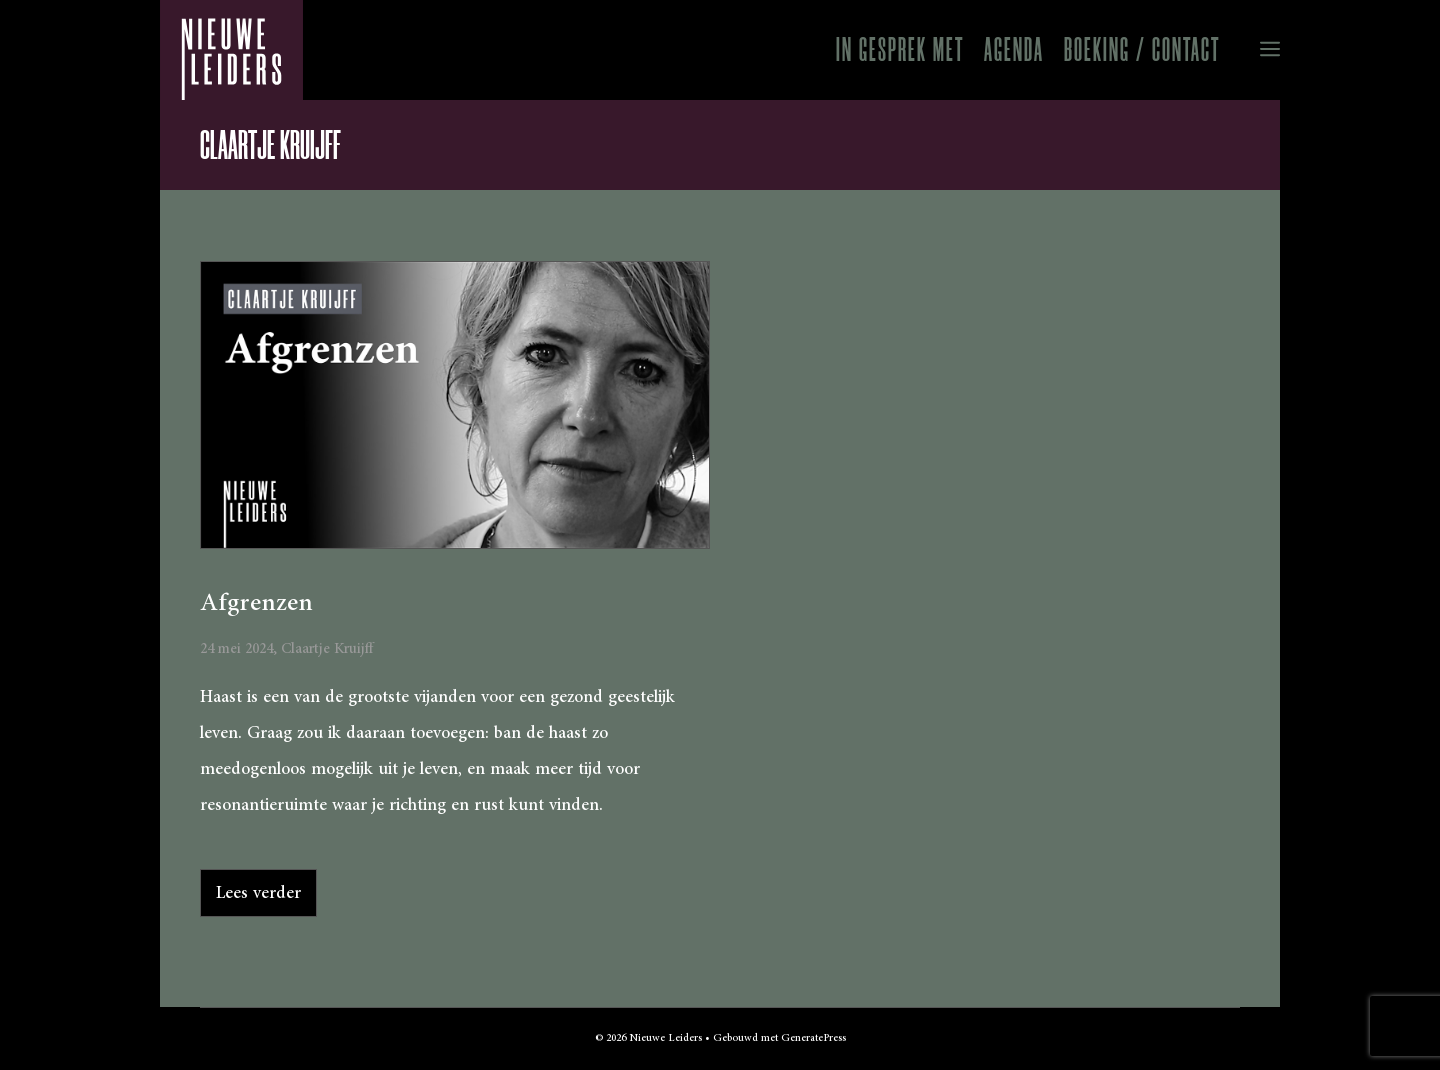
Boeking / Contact (1142, 49)
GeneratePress (813, 1038)
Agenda (1014, 49)
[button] (1255, 50)
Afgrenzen (256, 603)
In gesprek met (900, 49)
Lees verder (258, 893)
